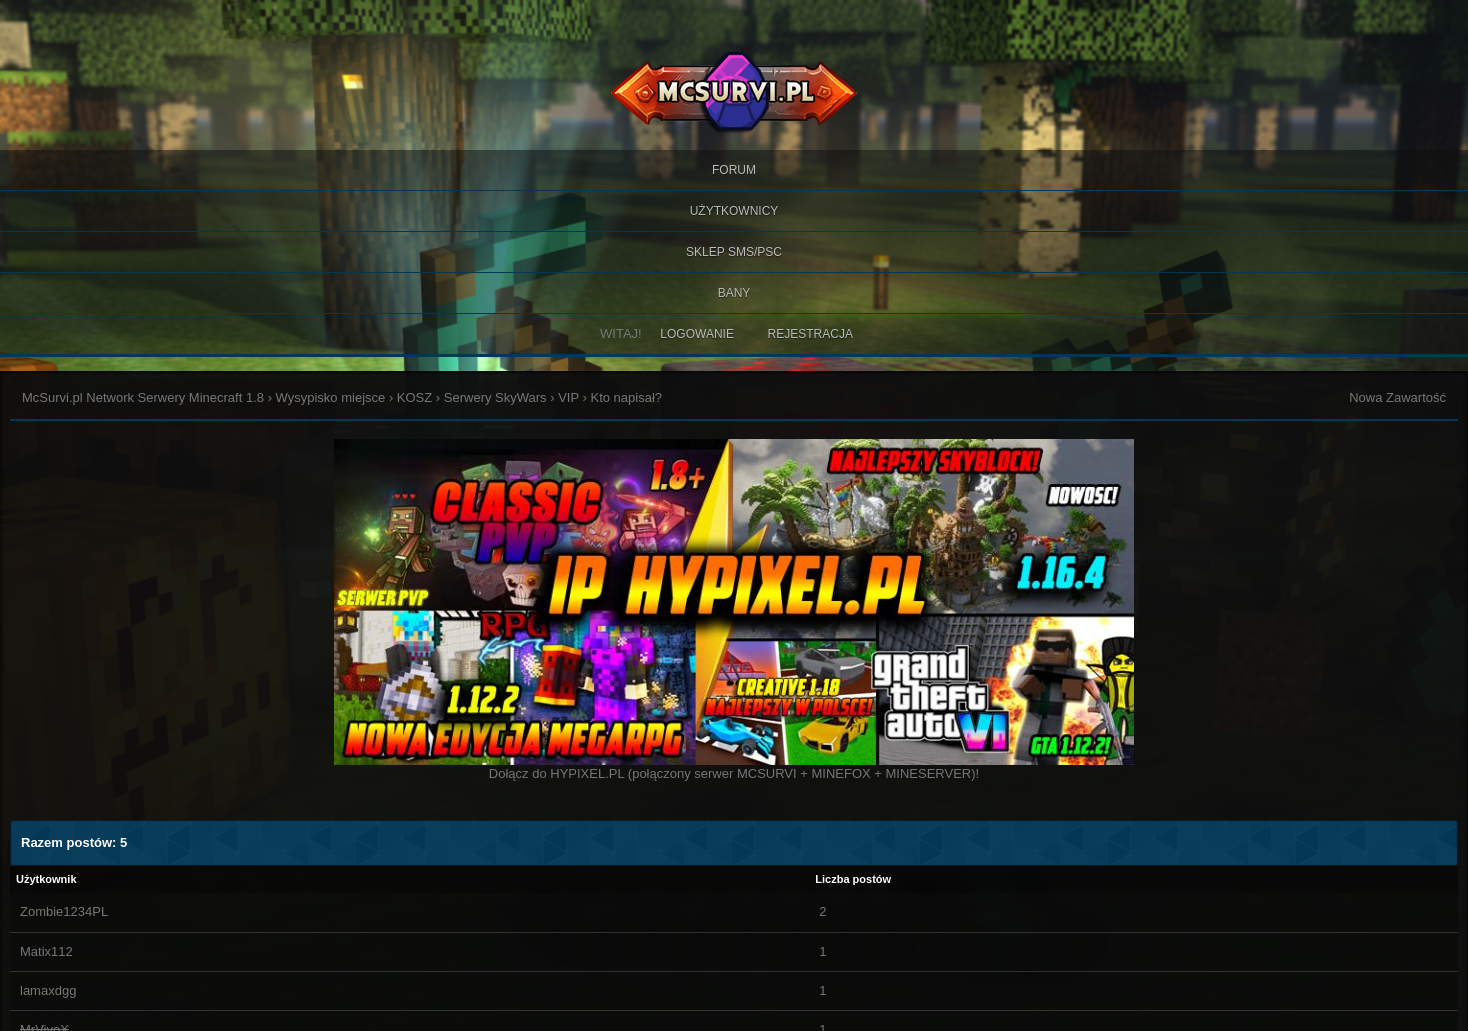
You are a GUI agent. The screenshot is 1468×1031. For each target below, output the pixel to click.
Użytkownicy (734, 211)
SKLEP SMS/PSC (734, 252)
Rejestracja (810, 334)
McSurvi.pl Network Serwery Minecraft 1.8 (143, 397)
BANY (734, 293)
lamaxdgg (48, 990)
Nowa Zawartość (1397, 397)
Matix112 (46, 951)
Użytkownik (46, 879)
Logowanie (697, 334)
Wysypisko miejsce (331, 397)
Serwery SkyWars (495, 397)
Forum (734, 170)
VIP (568, 397)
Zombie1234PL (64, 911)
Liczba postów (853, 879)
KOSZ (414, 397)
